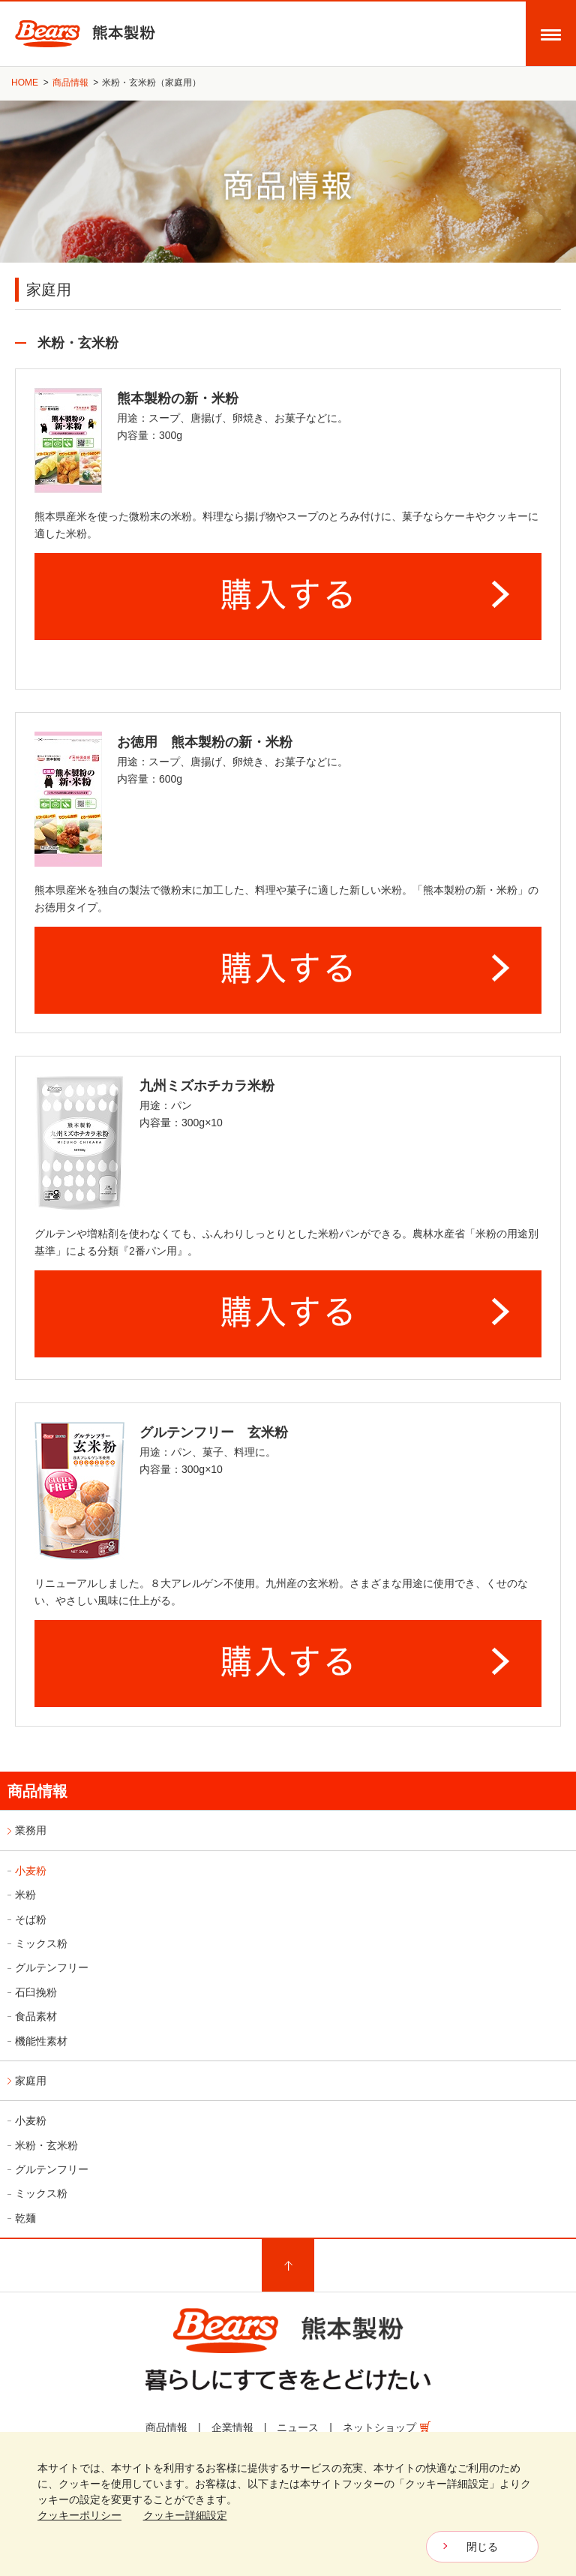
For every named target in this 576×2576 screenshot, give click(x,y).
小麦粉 (30, 1871)
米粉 (25, 1895)
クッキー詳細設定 (185, 2515)
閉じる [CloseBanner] (482, 2547)
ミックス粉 (41, 1943)
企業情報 (233, 2427)
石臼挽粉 (36, 1992)
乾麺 (25, 2218)
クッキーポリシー (80, 2515)
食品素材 (36, 2016)
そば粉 (30, 1919)
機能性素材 (41, 2041)
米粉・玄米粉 (46, 2145)
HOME (24, 82)
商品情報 (70, 82)
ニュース (298, 2427)
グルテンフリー (51, 1967)
